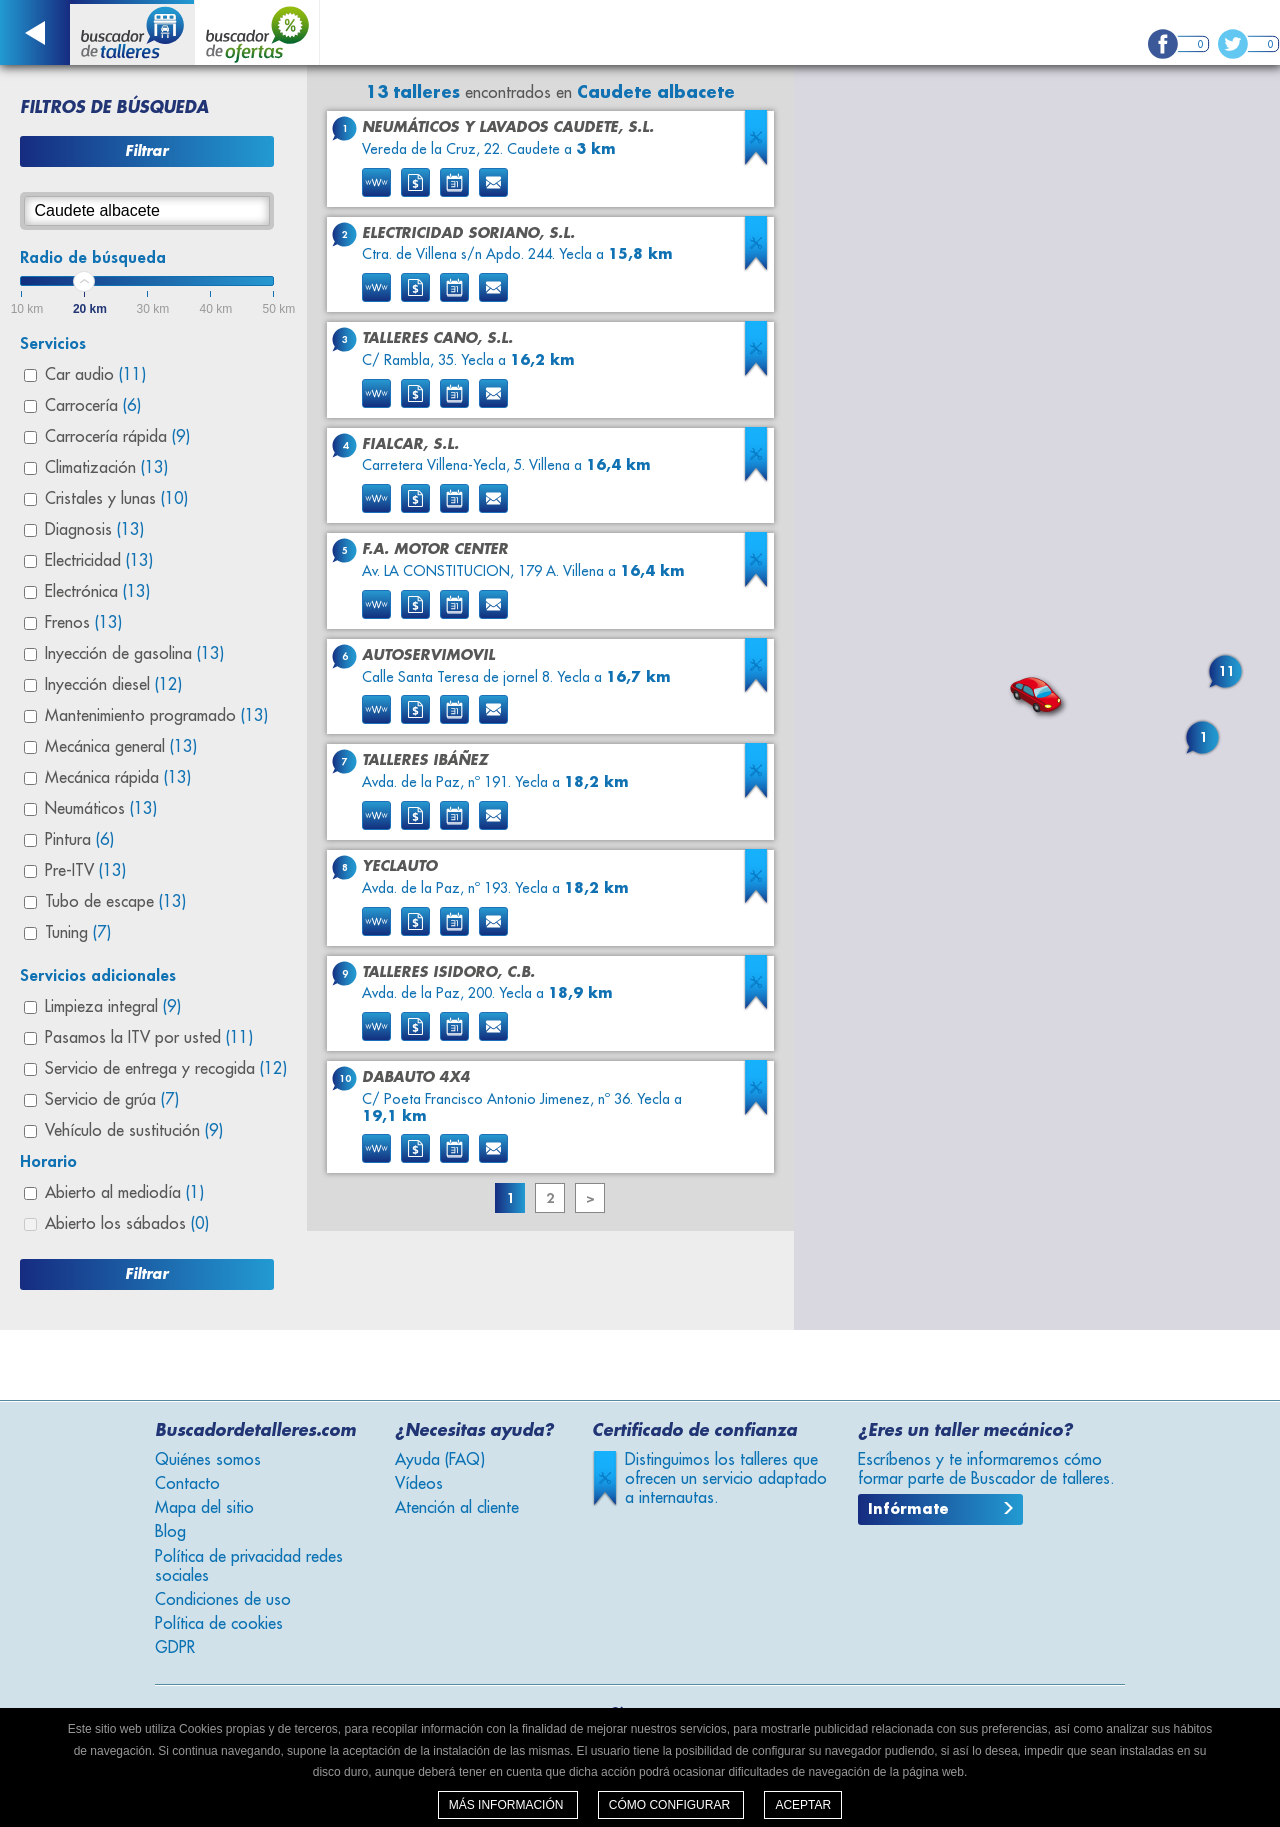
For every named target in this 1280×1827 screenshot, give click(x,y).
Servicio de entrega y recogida (166, 1069)
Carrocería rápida (117, 437)
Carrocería (93, 406)
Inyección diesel (113, 685)
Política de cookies (219, 1624)
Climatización (106, 468)
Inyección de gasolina (134, 654)
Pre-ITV (85, 871)
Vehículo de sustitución (134, 1131)
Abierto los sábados (127, 1224)
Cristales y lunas (116, 499)
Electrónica (97, 592)
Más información (508, 1805)
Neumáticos (101, 809)
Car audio (95, 375)
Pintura (79, 840)
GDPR (175, 1648)
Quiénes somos (208, 1460)
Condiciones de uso (223, 1600)
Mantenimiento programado (156, 716)
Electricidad (99, 561)
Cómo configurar (671, 1805)
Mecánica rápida (118, 778)
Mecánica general (121, 747)
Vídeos (419, 1484)
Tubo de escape (115, 902)
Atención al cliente (457, 1508)
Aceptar (803, 1805)
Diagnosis (94, 530)
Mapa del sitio (204, 1508)
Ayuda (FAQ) (440, 1460)
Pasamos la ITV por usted (149, 1038)
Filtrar (146, 151)
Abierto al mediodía (124, 1193)
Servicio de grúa (112, 1100)
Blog (170, 1532)
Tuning (78, 933)
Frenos (83, 623)
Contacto (187, 1484)
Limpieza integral (113, 1007)
